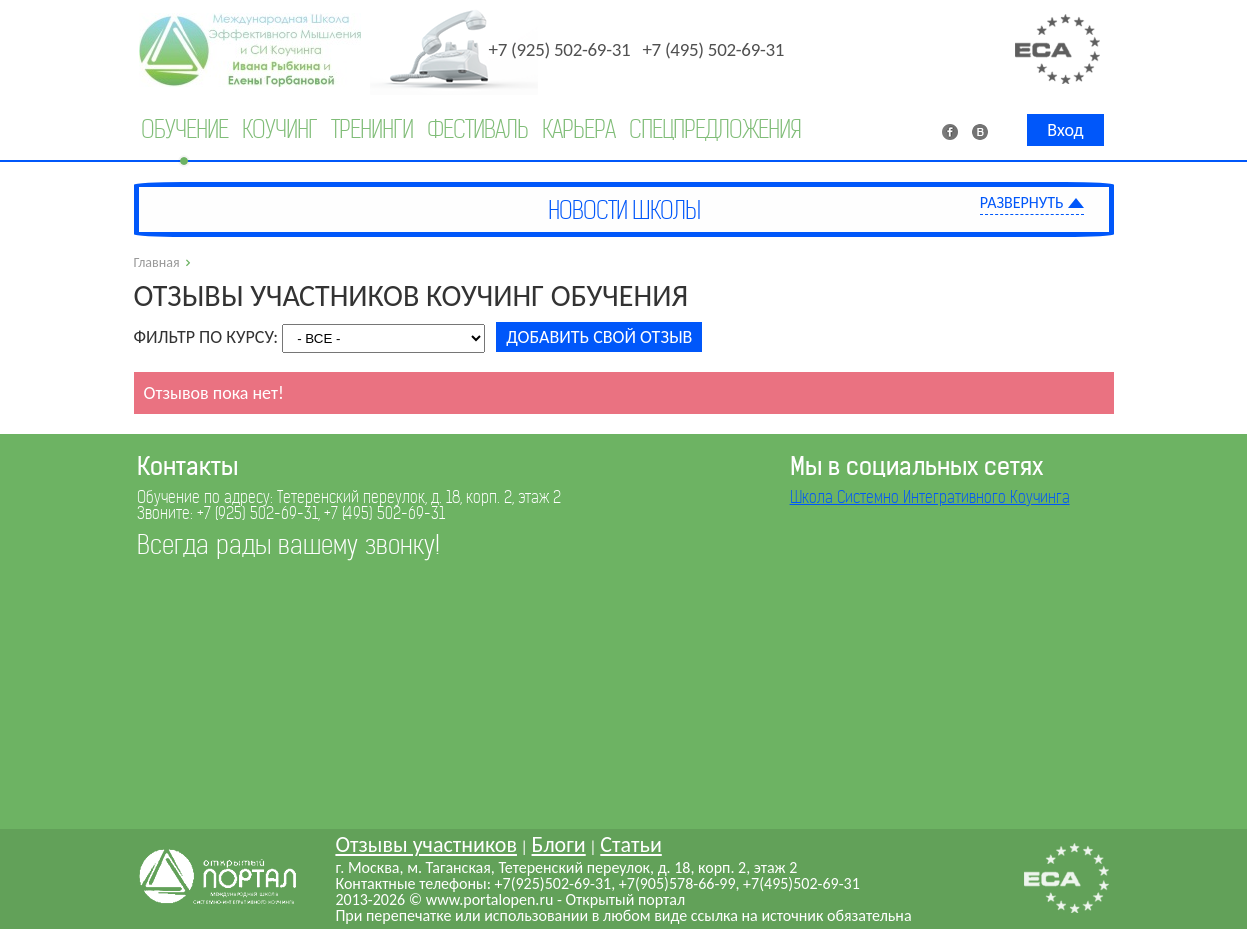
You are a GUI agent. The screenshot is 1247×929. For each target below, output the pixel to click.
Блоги (559, 844)
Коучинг (279, 130)
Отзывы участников (426, 844)
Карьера (578, 130)
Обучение (184, 130)
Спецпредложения (715, 130)
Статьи (630, 844)
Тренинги (372, 130)
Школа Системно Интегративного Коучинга (930, 497)
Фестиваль (477, 130)
